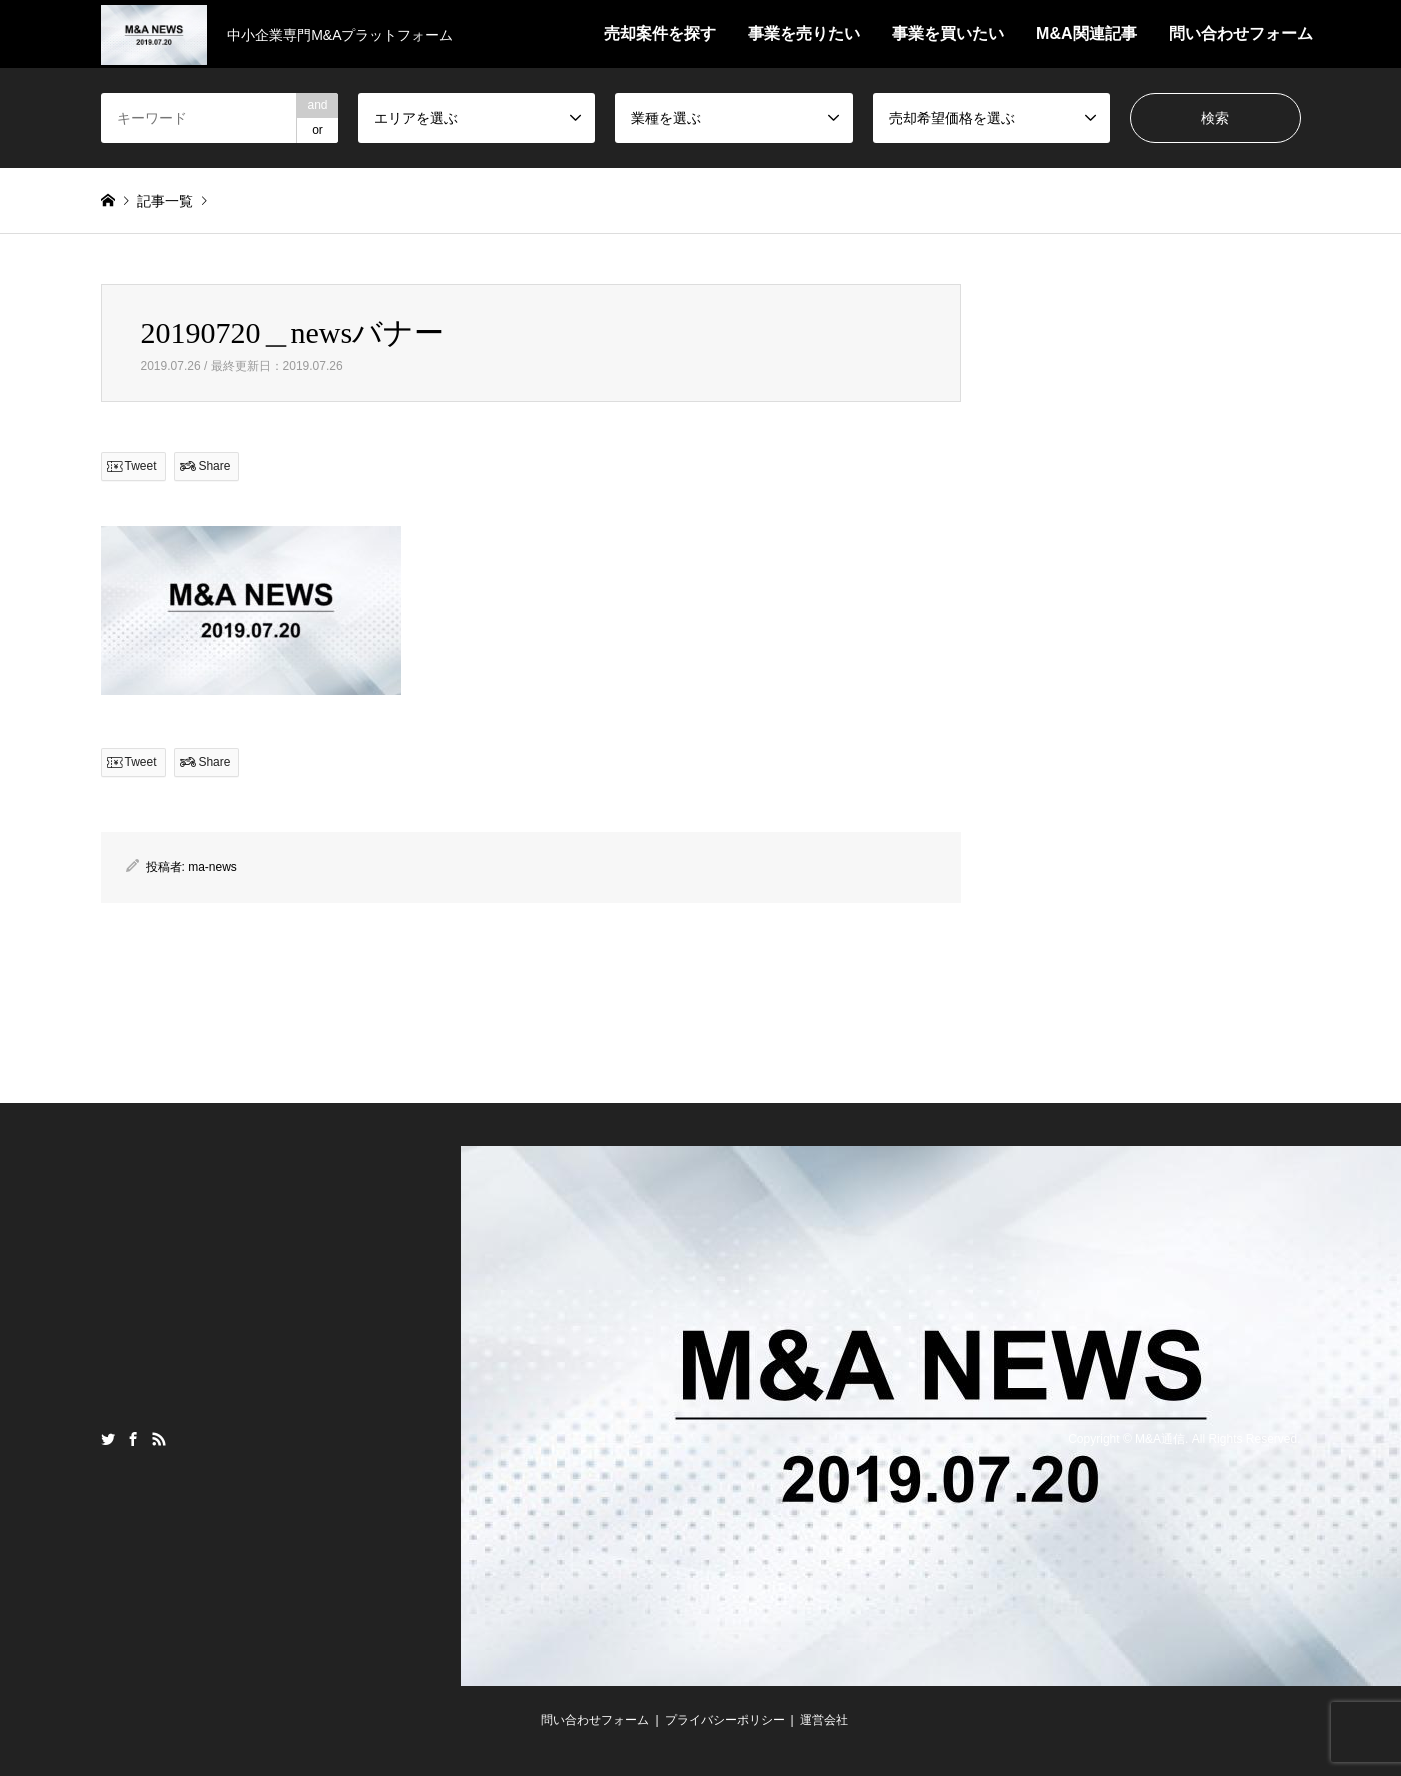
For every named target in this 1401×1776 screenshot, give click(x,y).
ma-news (212, 867)
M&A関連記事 (1086, 33)
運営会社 (824, 1720)
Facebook (133, 1439)
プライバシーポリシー (725, 1720)
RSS (159, 1439)
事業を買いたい (948, 33)
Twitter (108, 1439)
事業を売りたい (804, 33)
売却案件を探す (660, 33)
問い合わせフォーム (1241, 33)
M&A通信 (1160, 1439)
